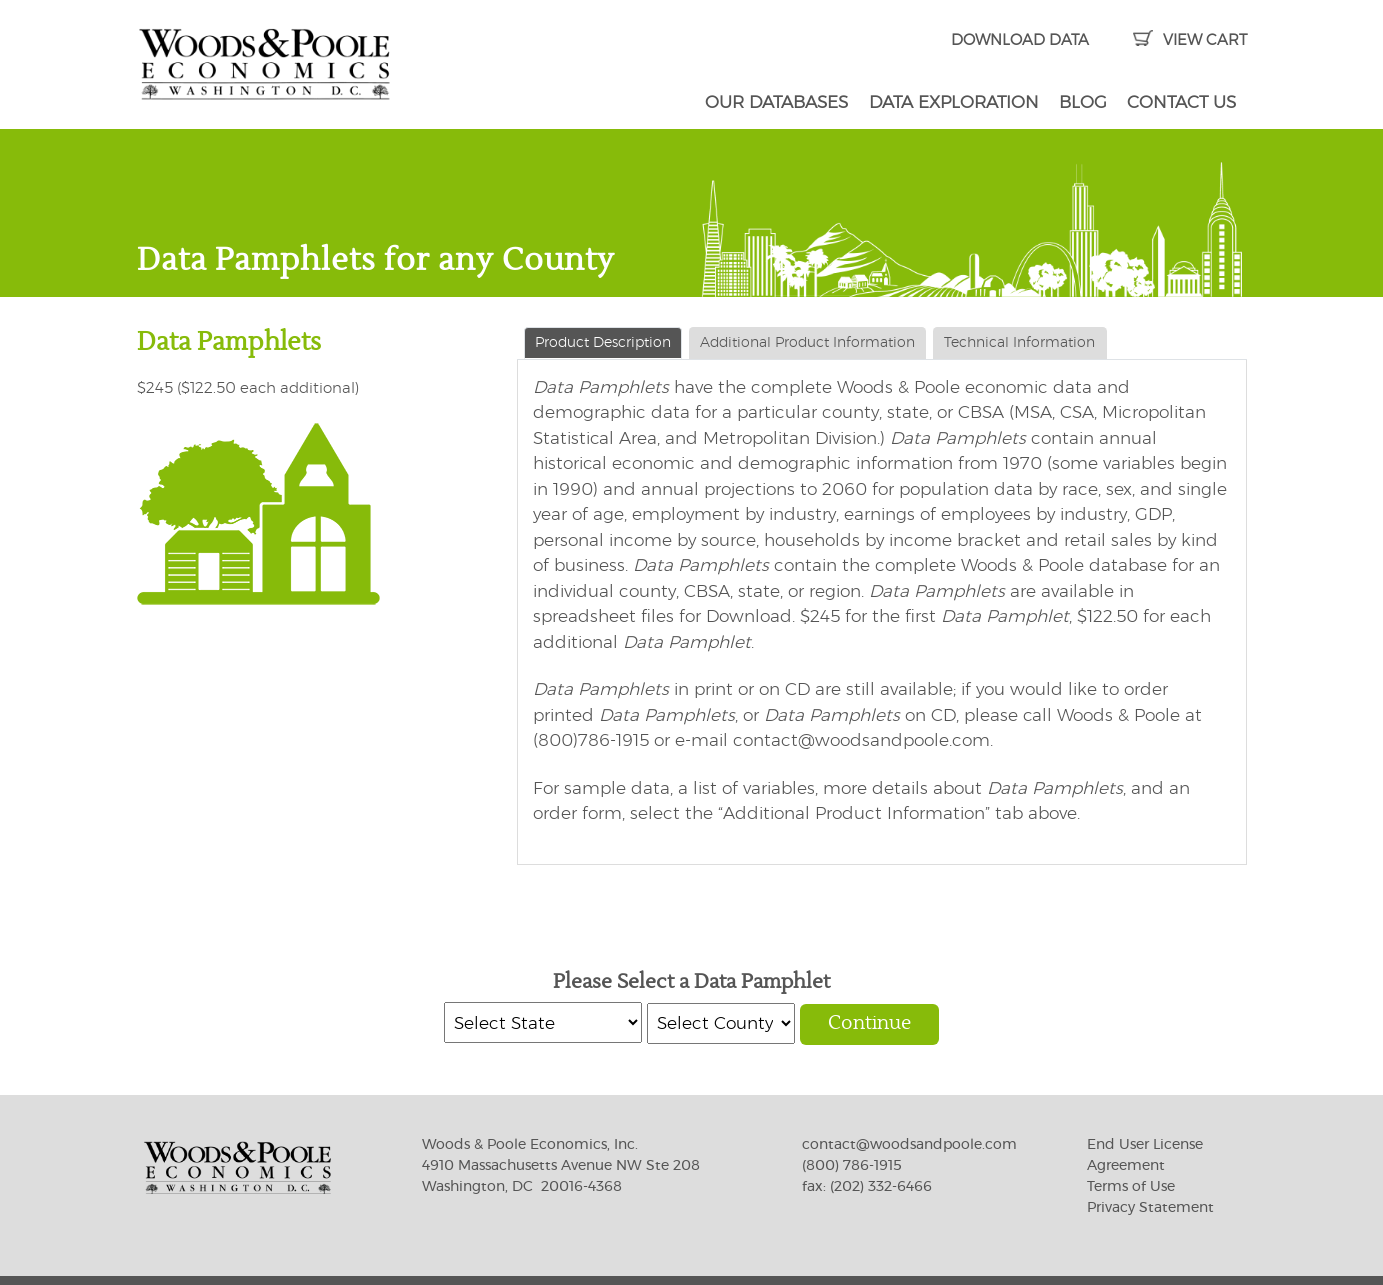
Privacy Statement (1150, 1208)
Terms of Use (1131, 1187)
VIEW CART (1189, 40)
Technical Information (1019, 343)
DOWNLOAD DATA (1020, 40)
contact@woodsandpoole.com (909, 1145)
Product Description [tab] (603, 343)
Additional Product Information (807, 343)
